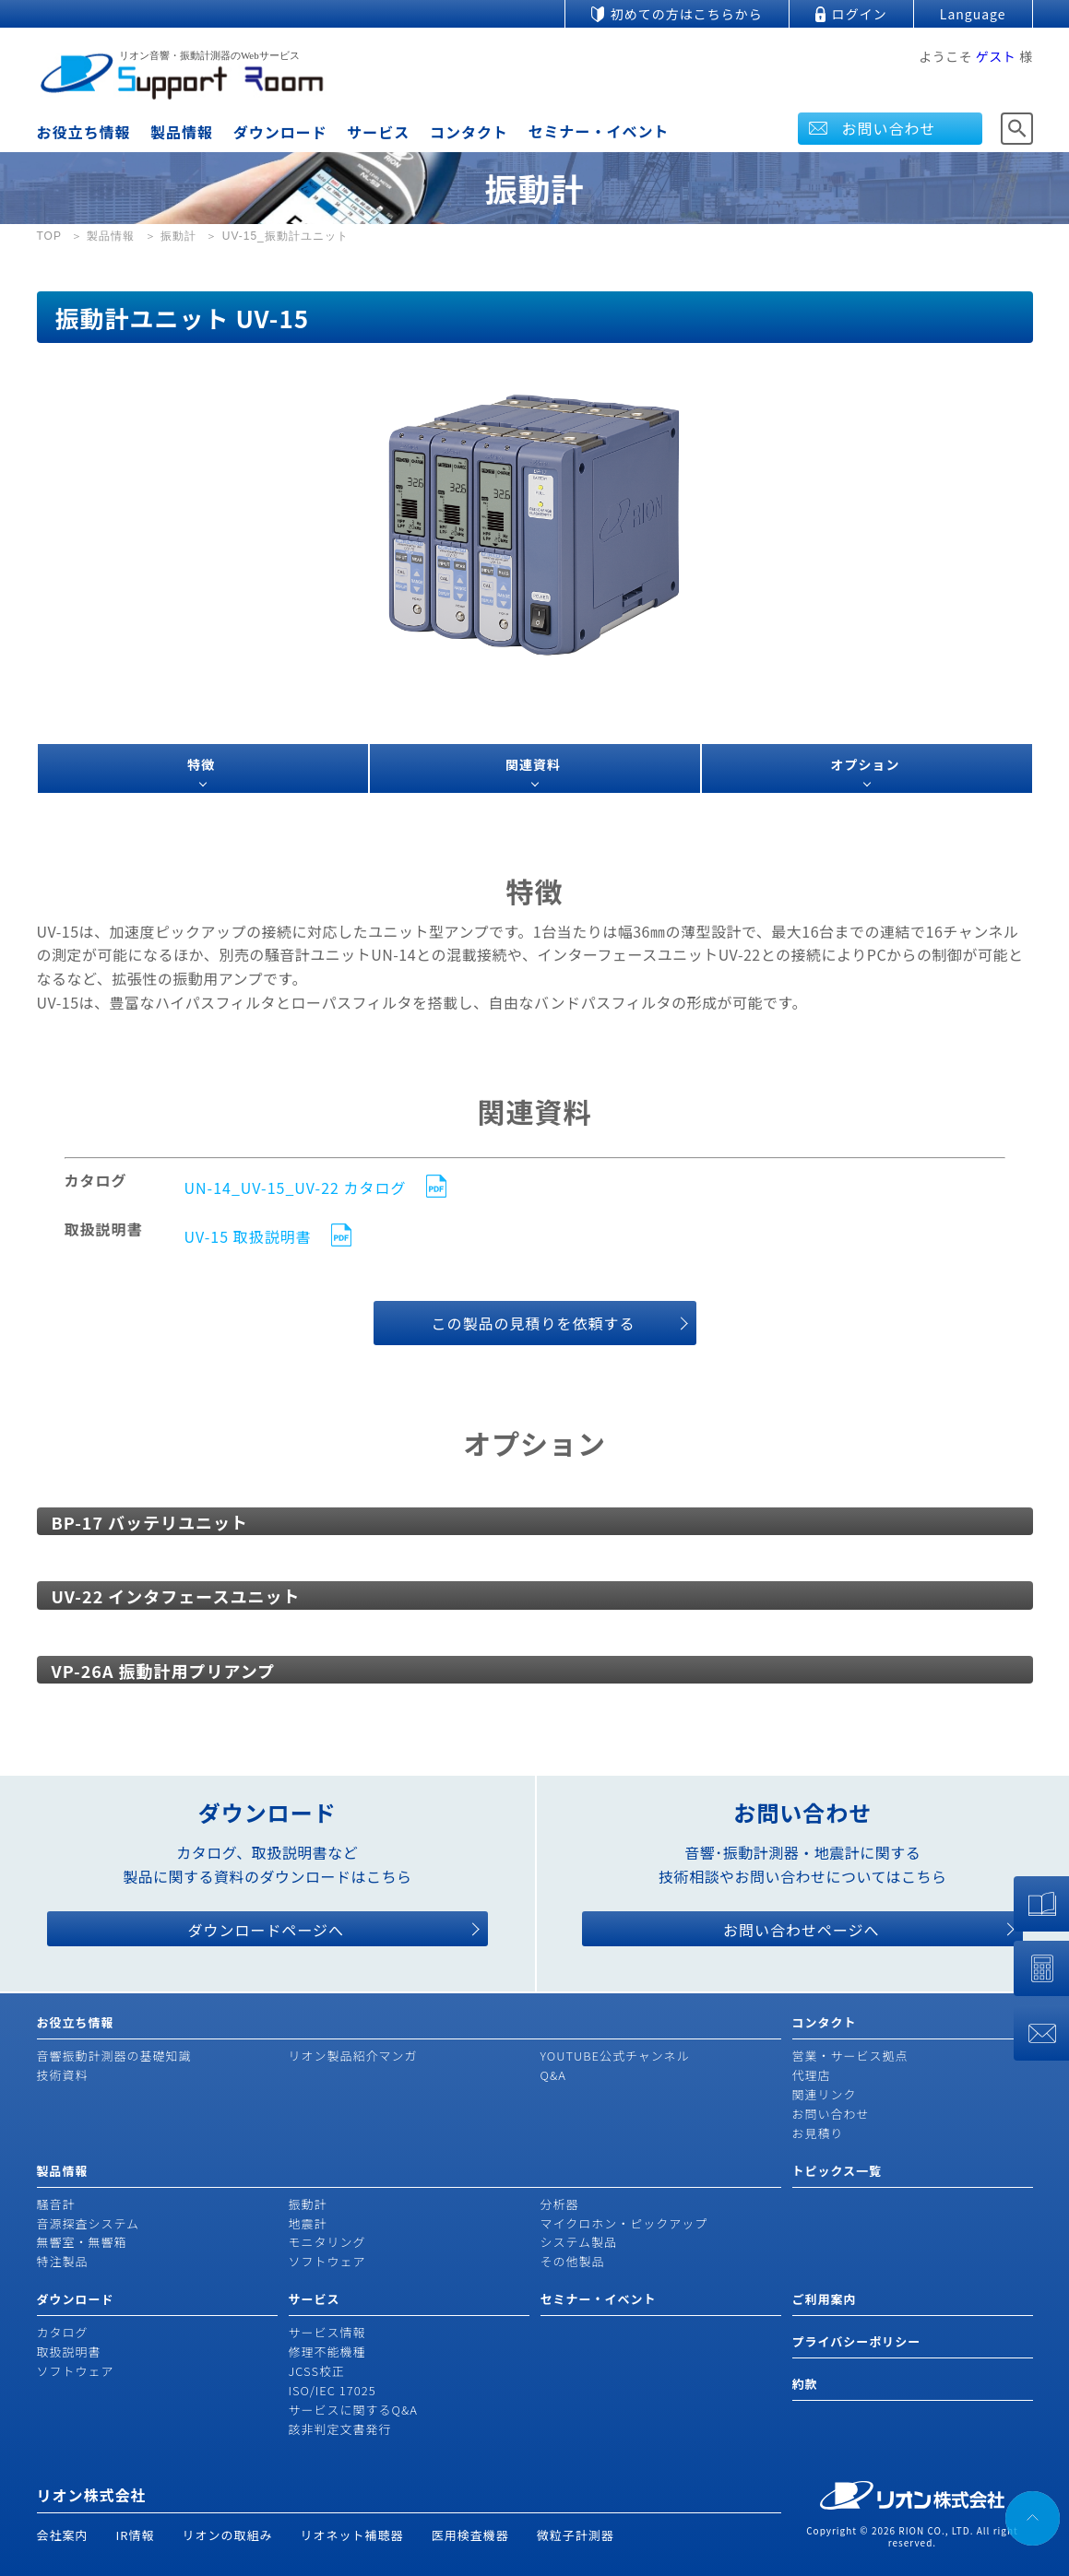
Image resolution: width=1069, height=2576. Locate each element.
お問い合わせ (889, 128)
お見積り (818, 2133)
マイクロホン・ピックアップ (624, 2223)
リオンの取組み (228, 2535)
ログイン (859, 14)
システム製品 (579, 2242)
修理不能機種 (327, 2351)
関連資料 (533, 764)
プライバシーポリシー (856, 2341)
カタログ (63, 2332)
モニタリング (327, 2242)
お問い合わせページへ (801, 1930)
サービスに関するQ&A (353, 2409)
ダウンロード (280, 132)
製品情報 (181, 132)
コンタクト (469, 132)
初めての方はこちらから (687, 14)
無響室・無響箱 (82, 2242)
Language (973, 14)
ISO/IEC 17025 (332, 2390)
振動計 (308, 2204)
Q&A (553, 2075)
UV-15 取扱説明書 (248, 1237)
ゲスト (996, 56)
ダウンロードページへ (265, 1930)
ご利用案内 (824, 2299)
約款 (805, 2384)
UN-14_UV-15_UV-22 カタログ (295, 1188)
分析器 (559, 2204)
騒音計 (56, 2204)
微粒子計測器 (575, 2535)
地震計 (308, 2223)
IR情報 (135, 2535)
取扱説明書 (69, 2351)
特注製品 (63, 2261)
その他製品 (572, 2261)
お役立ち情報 (84, 132)
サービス (378, 132)
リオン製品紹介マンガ (353, 2055)
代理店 (811, 2075)
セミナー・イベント (599, 131)
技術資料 (63, 2075)
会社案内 (63, 2535)
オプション (865, 764)
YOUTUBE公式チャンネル (615, 2055)
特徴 (201, 764)
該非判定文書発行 (340, 2429)
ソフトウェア (327, 2261)
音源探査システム (88, 2223)
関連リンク (824, 2094)
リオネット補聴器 (352, 2535)
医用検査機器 (470, 2535)
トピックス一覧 (837, 2171)
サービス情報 (327, 2332)
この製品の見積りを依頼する (533, 1323)
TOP (49, 236)
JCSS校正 (317, 2371)
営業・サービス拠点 (850, 2055)
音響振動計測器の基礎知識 (114, 2055)
